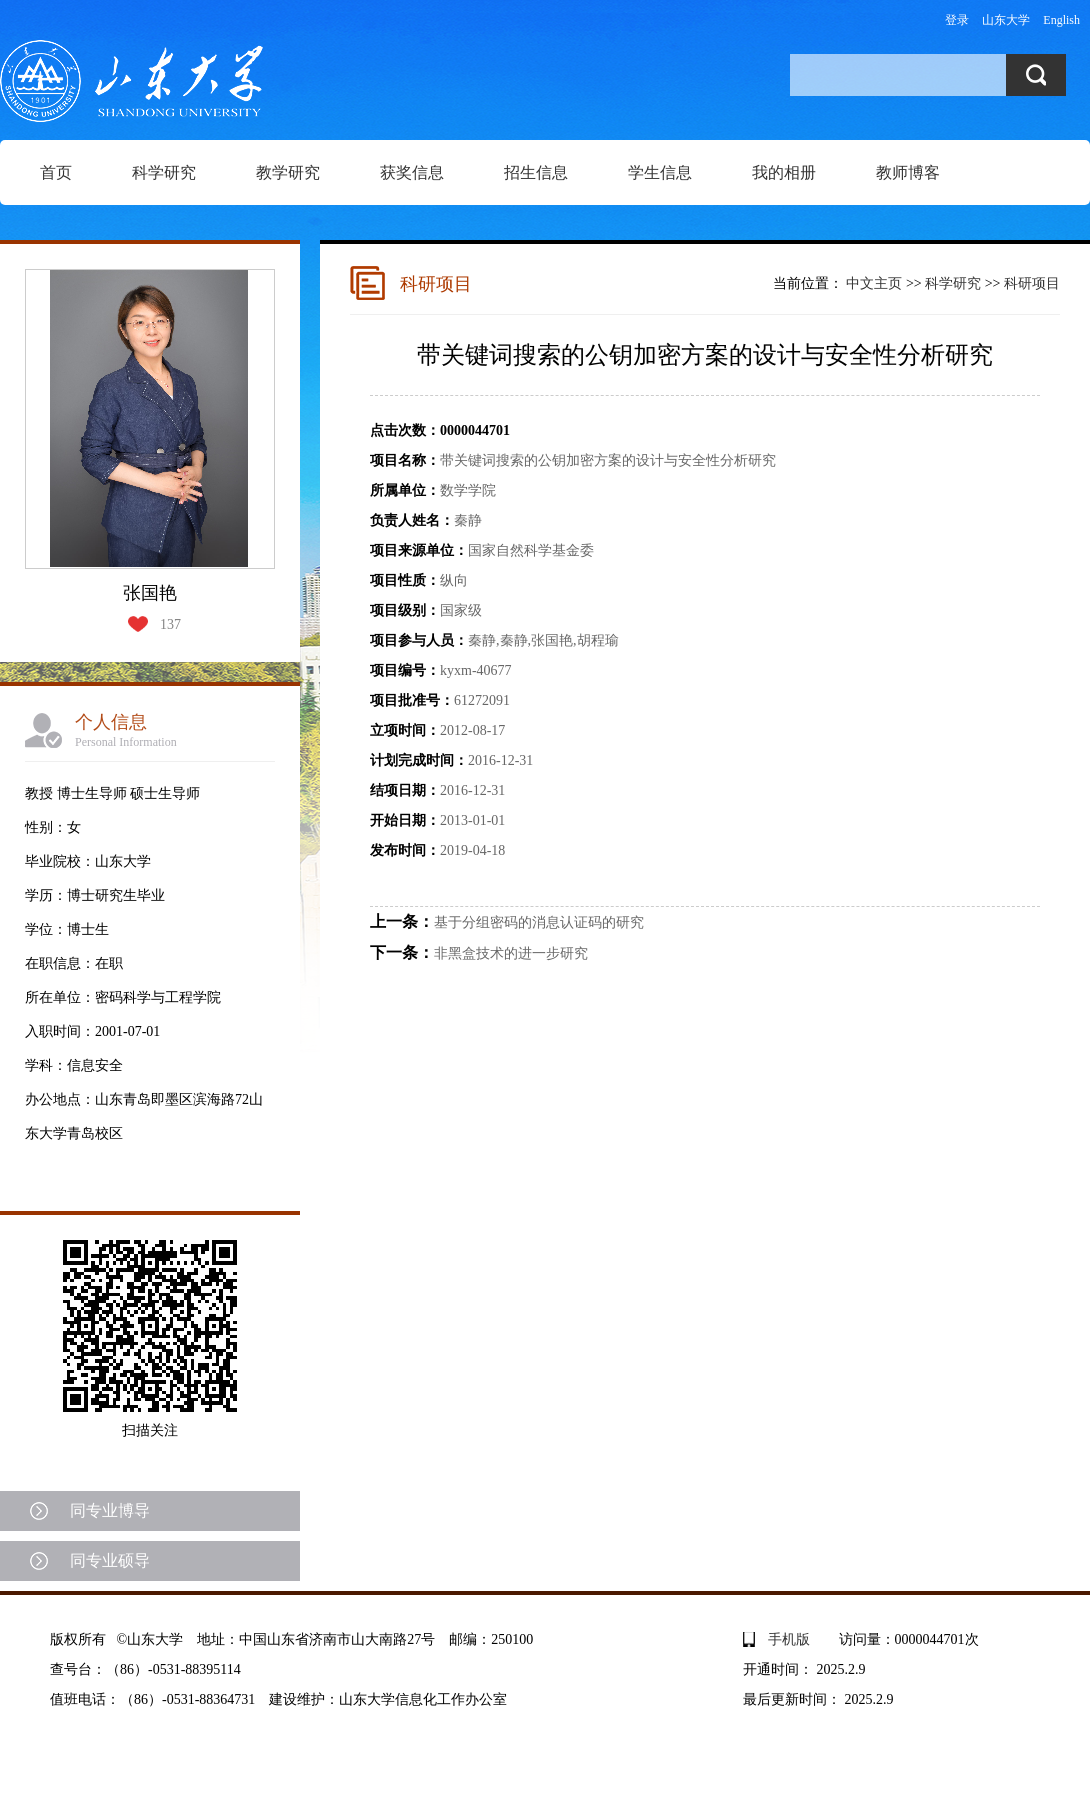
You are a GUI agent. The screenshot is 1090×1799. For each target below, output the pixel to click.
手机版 (789, 1639)
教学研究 (288, 172)
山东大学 (1006, 20)
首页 (56, 172)
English (1061, 20)
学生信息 (660, 172)
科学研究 (164, 172)
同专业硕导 (110, 1560)
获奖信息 (412, 172)
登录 (957, 20)
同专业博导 (110, 1510)
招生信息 (536, 172)
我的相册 (784, 172)
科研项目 (1032, 283)
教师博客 (908, 172)
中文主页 (874, 283)
